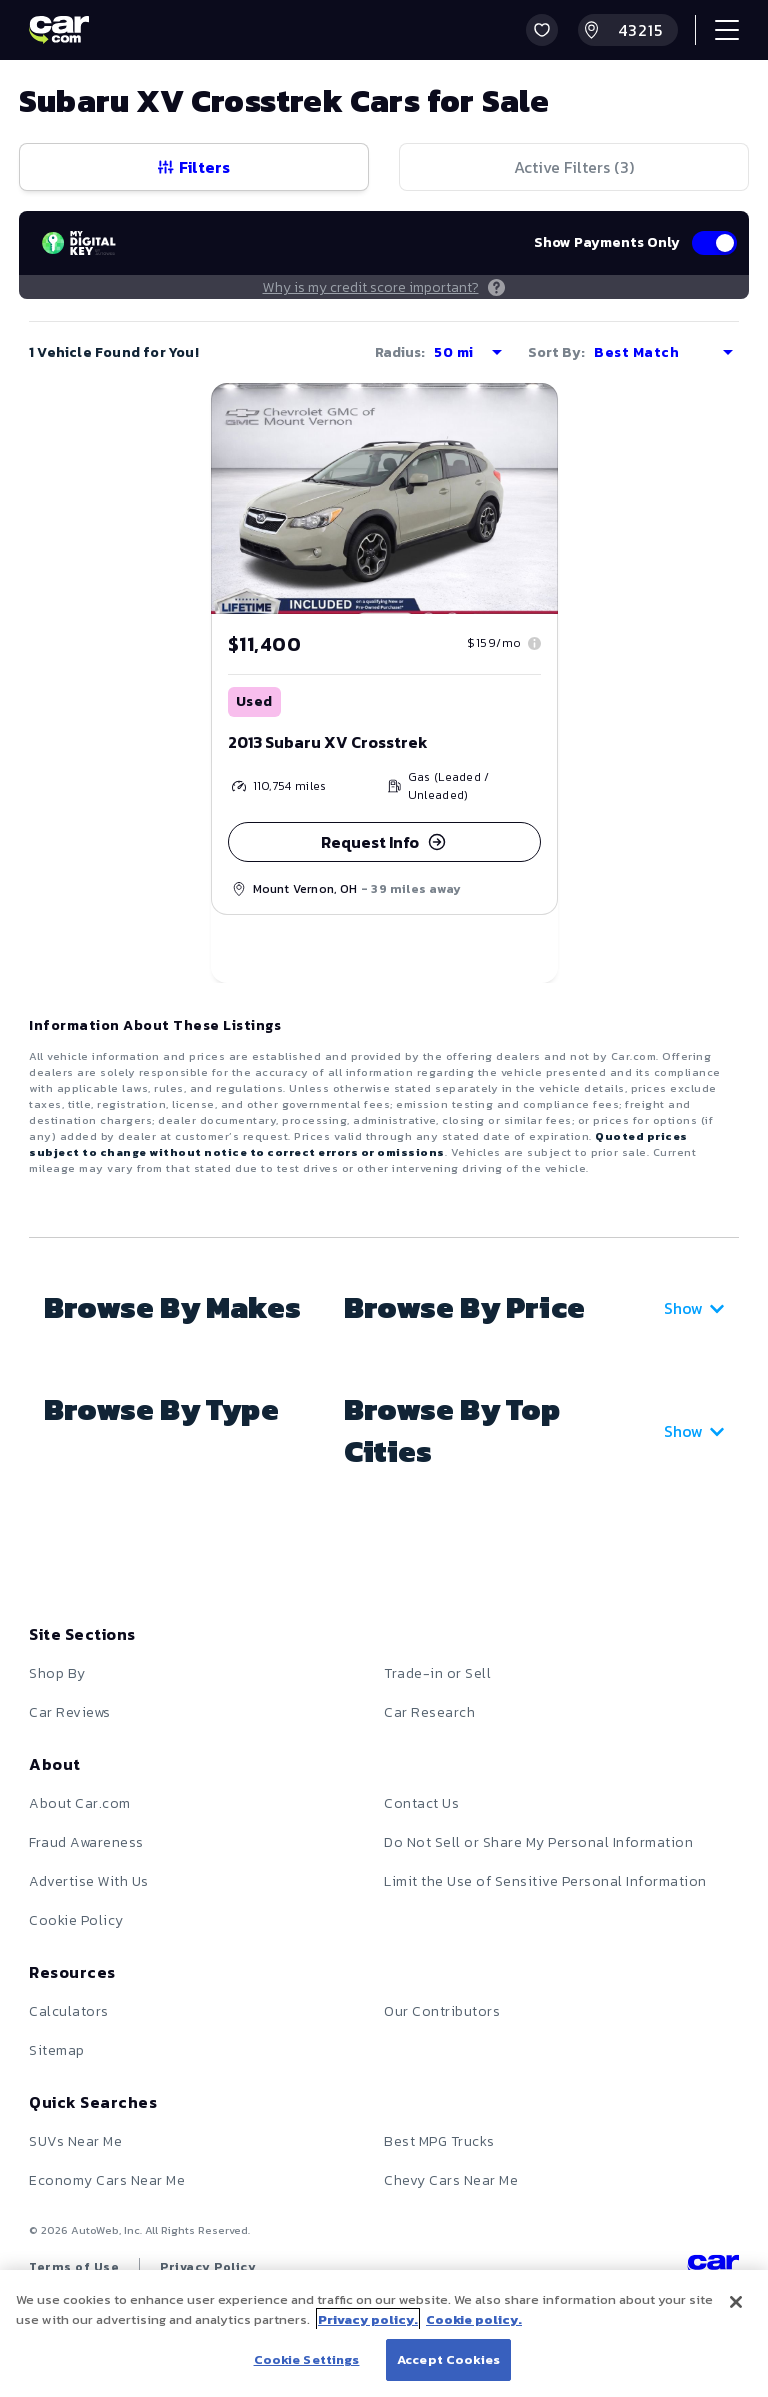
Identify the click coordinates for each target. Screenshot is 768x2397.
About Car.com (80, 1803)
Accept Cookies (448, 2359)
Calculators (69, 2011)
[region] (384, 2333)
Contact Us (421, 1803)
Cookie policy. (474, 2319)
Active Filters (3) (574, 167)
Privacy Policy (208, 2267)
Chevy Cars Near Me (451, 2180)
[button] (542, 30)
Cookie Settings (307, 2359)
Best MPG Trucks (439, 2141)
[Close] (736, 2302)
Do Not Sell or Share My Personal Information (538, 1842)
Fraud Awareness (86, 1842)
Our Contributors (442, 2011)
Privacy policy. (368, 2319)
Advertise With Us (89, 1881)
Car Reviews (70, 1712)
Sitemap (57, 2050)
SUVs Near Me (75, 2141)
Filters (194, 167)
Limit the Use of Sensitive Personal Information (545, 1881)
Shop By (57, 1673)
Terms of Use (74, 2267)
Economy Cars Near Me (107, 2180)
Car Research (429, 1712)
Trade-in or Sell (437, 1673)
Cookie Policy (76, 1920)
